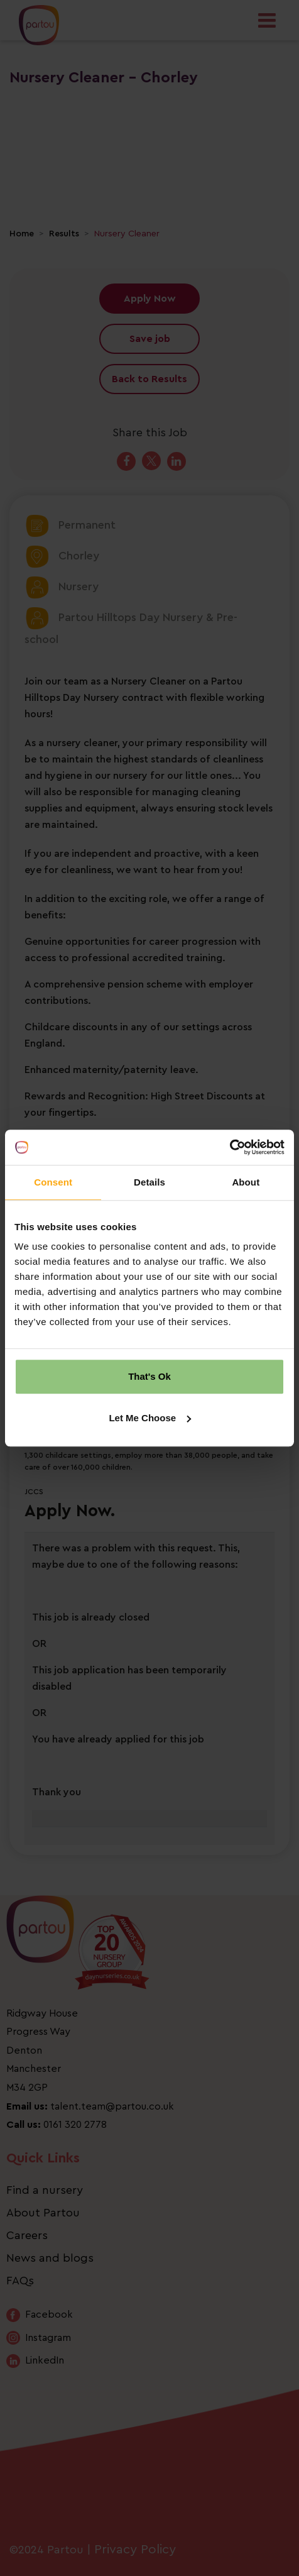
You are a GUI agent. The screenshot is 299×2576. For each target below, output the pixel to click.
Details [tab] (149, 1182)
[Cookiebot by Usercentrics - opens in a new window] (230, 1147)
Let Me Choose (150, 1417)
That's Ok (149, 1376)
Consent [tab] (53, 1182)
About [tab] (245, 1182)
